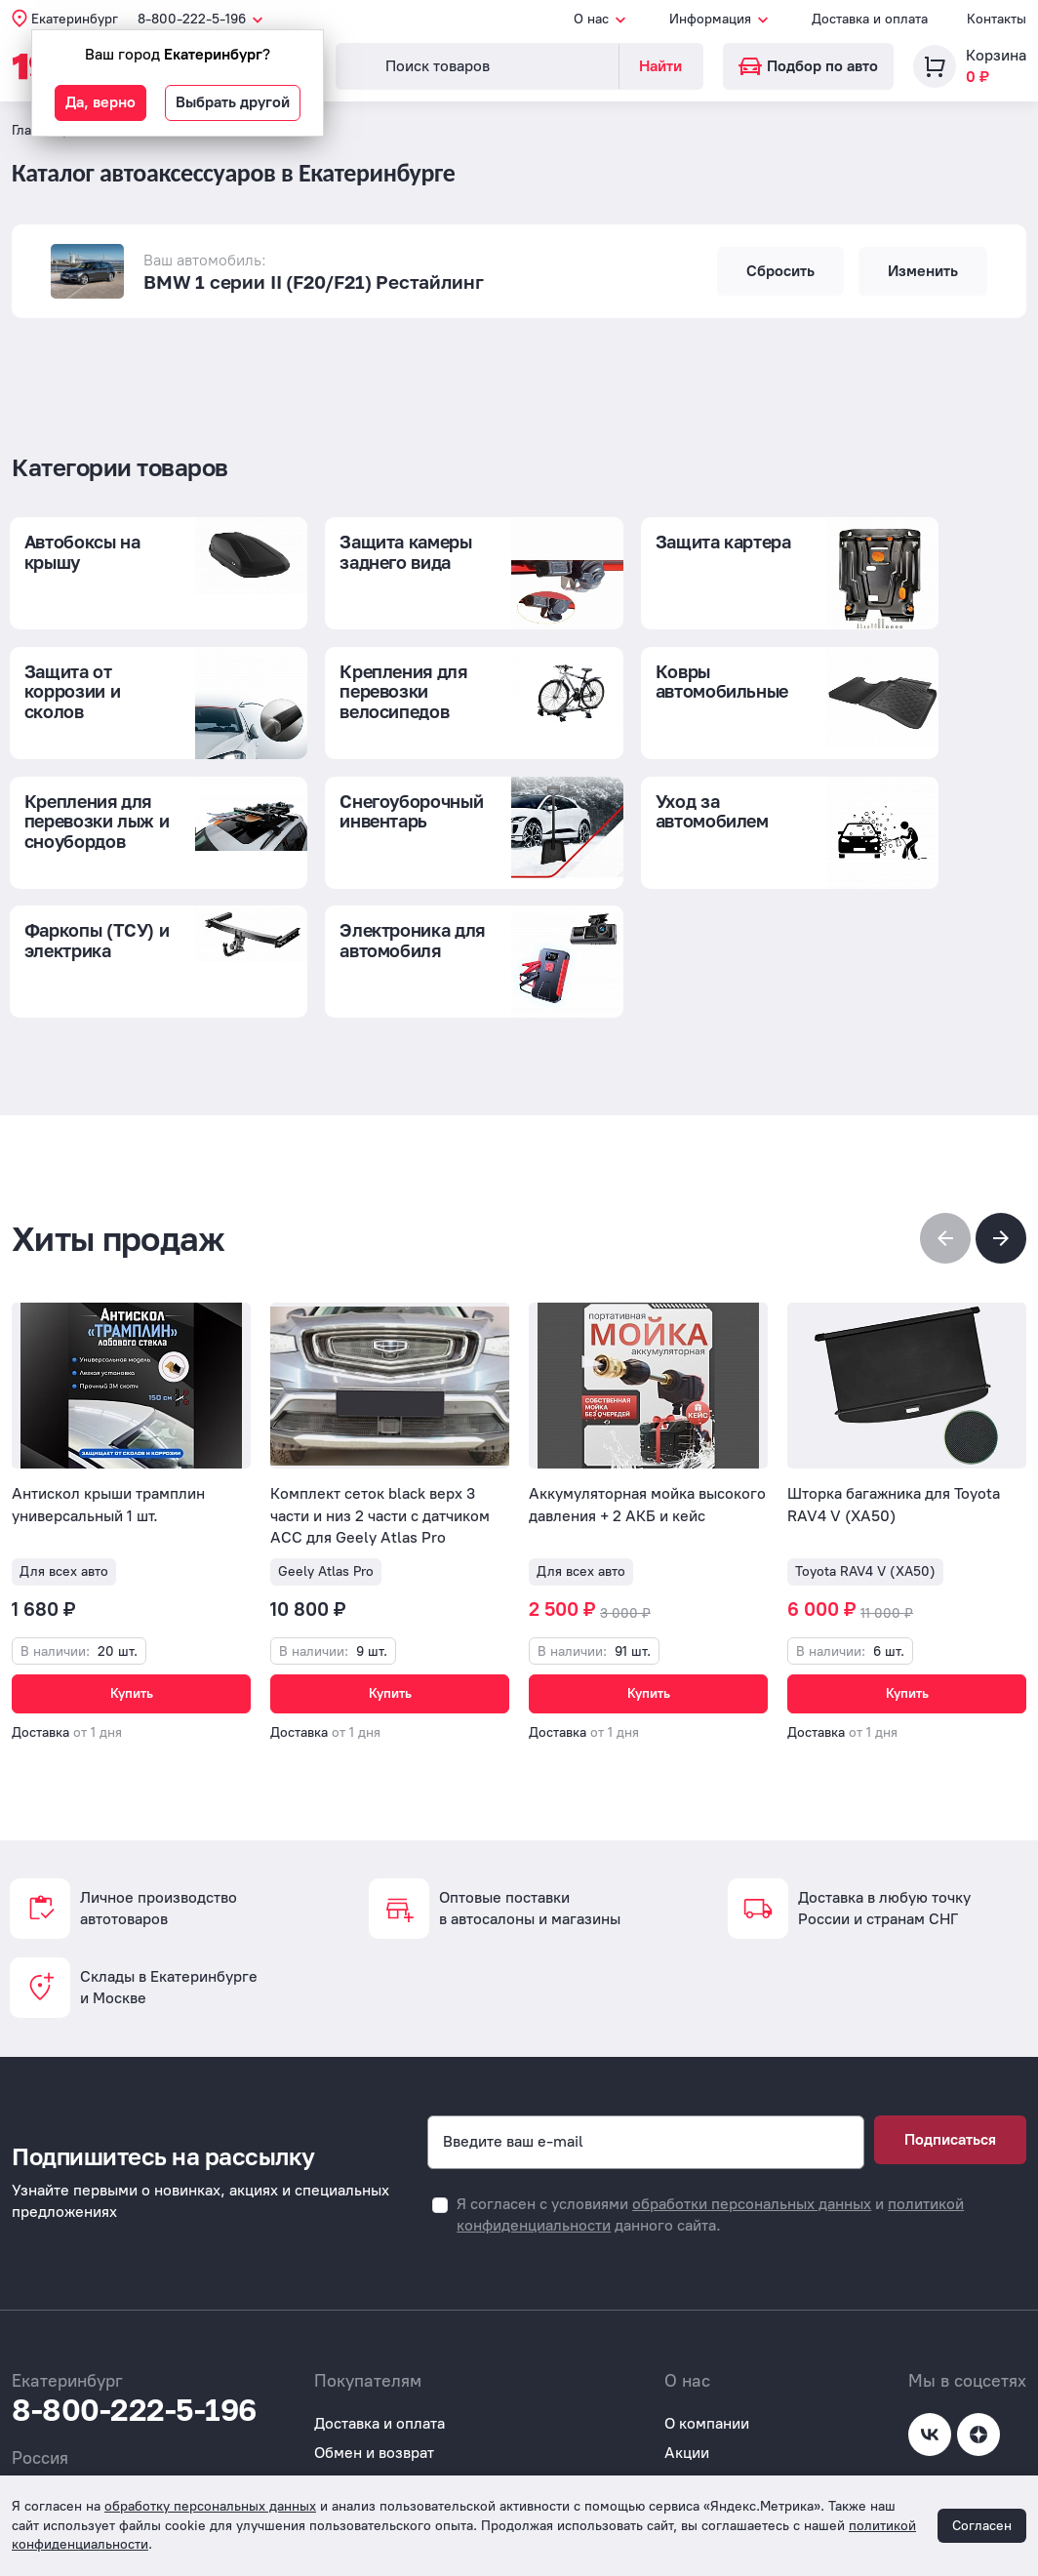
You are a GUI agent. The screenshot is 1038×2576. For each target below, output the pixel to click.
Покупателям (361, 2429)
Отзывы (341, 2459)
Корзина (996, 55)
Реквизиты (702, 2429)
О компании (706, 2340)
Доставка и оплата (870, 19)
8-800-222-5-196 (134, 2327)
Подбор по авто (808, 66)
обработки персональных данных (751, 2121)
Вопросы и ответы (379, 2400)
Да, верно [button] (100, 102)
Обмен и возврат (374, 2370)
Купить (131, 1589)
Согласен (982, 2525)
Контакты (996, 19)
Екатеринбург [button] (74, 19)
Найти (660, 66)
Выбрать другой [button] (233, 102)
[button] (1001, 1133)
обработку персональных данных (210, 2506)
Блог (681, 2400)
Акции (686, 2370)
